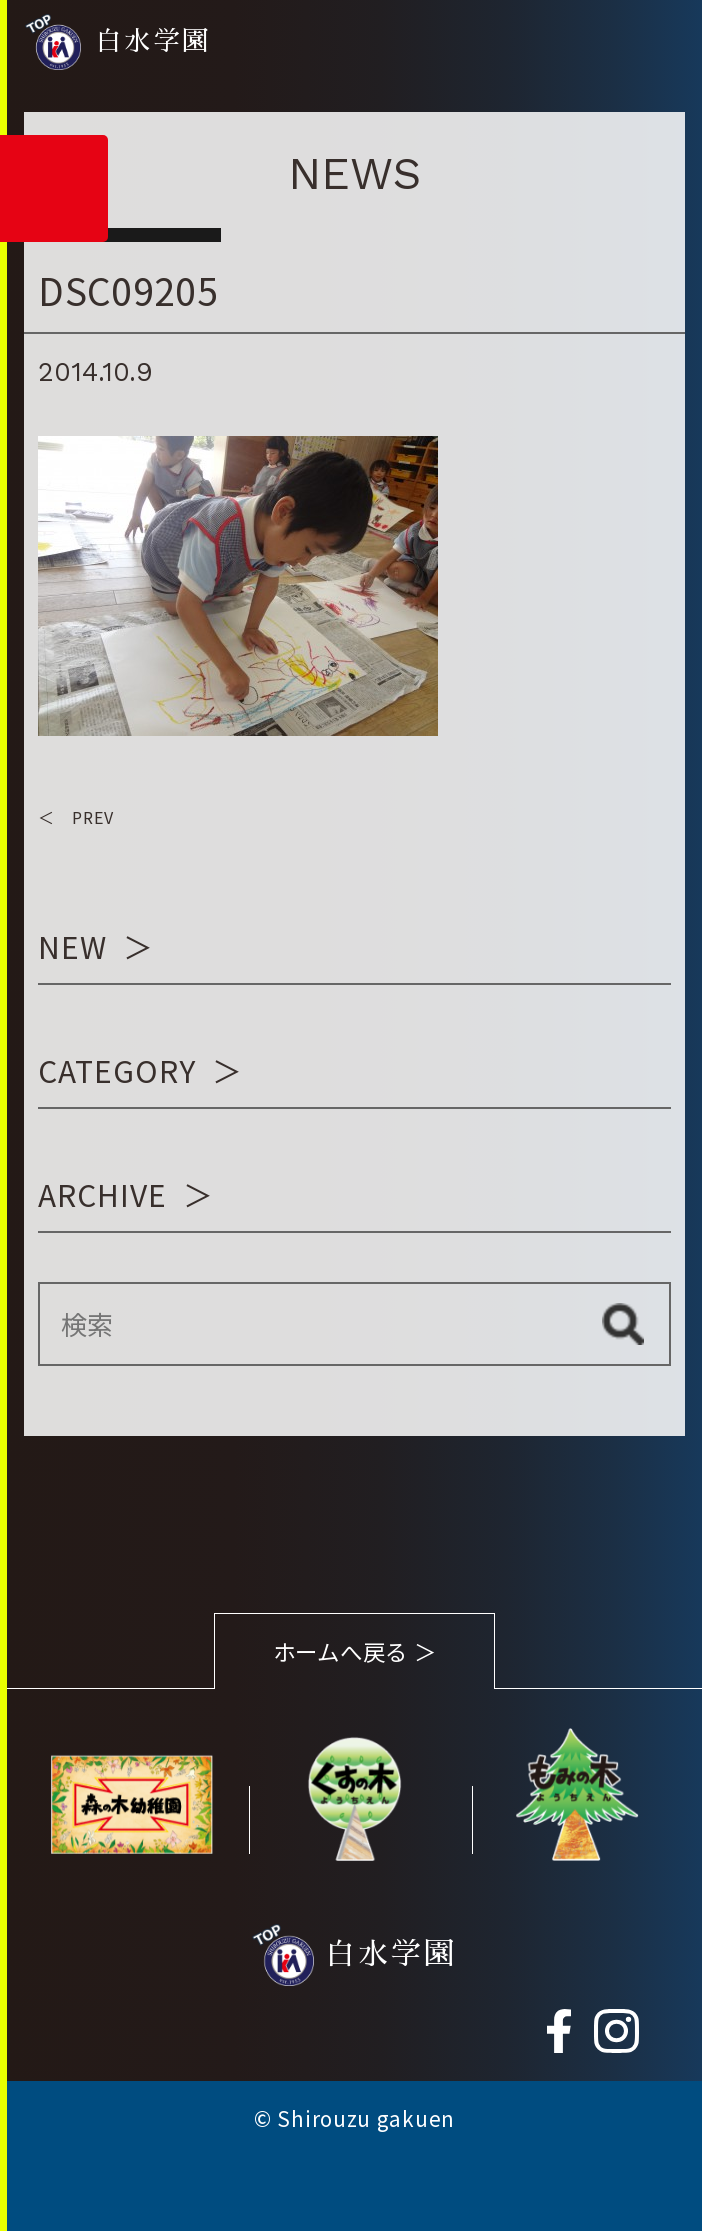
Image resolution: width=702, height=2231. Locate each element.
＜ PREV (76, 817)
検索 (623, 1324)
